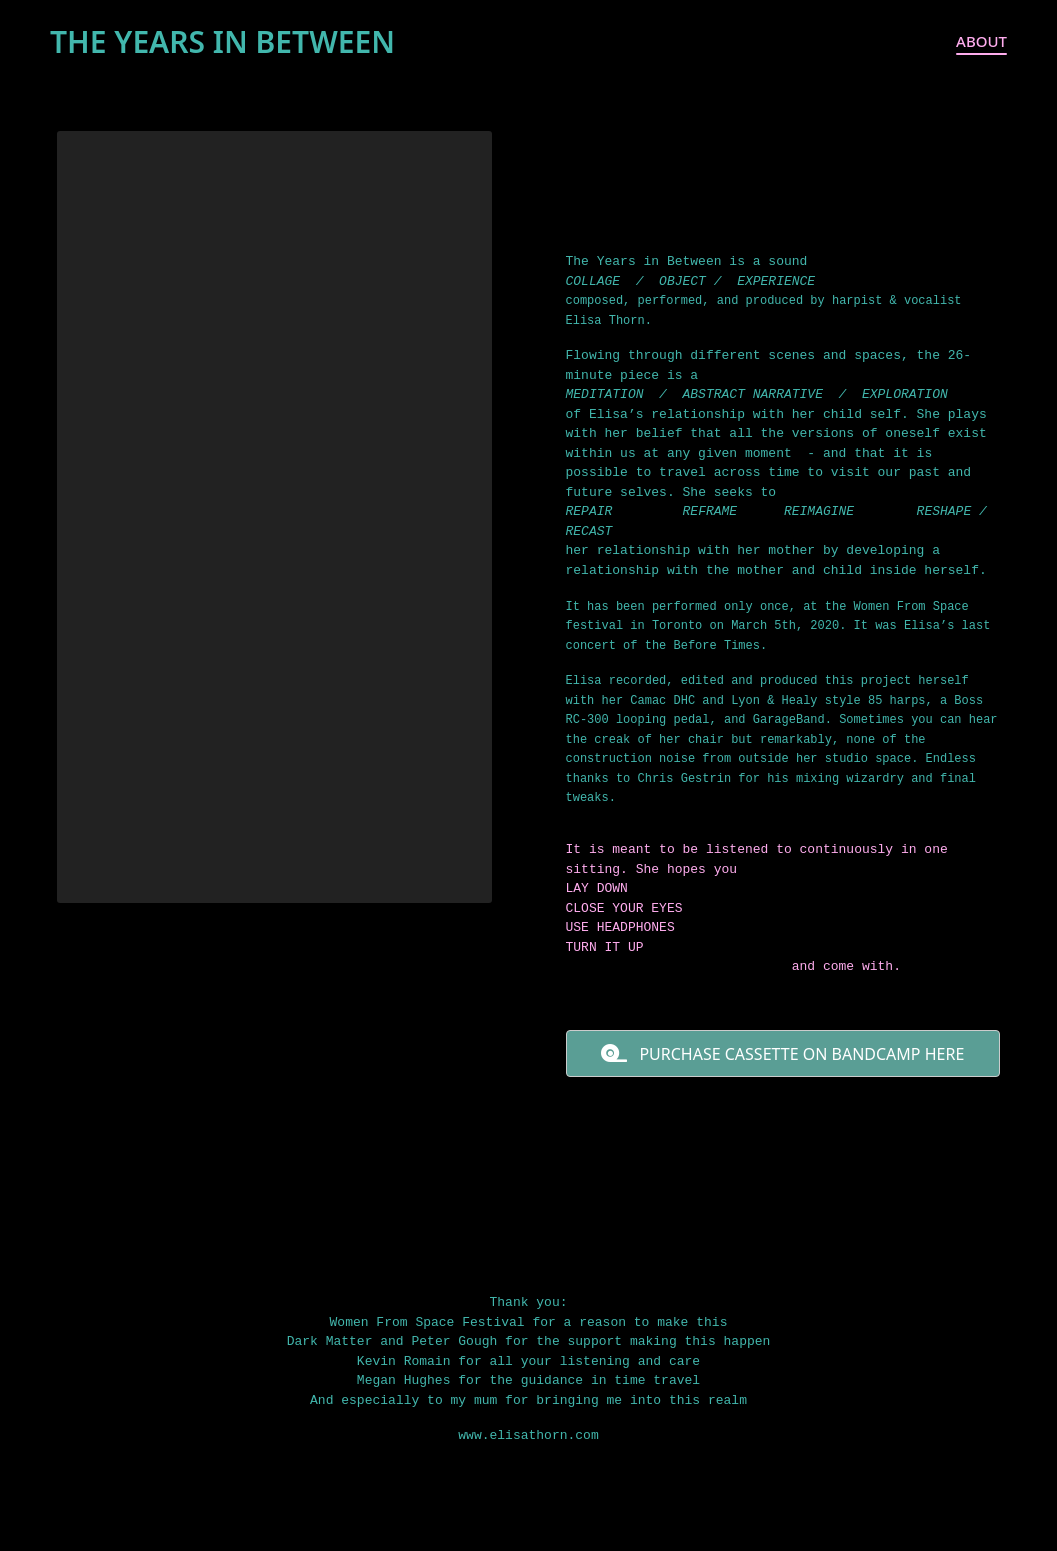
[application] (274, 517)
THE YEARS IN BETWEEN (222, 41)
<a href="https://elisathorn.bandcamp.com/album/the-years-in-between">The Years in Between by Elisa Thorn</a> (783, 1174)
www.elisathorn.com (528, 1435)
